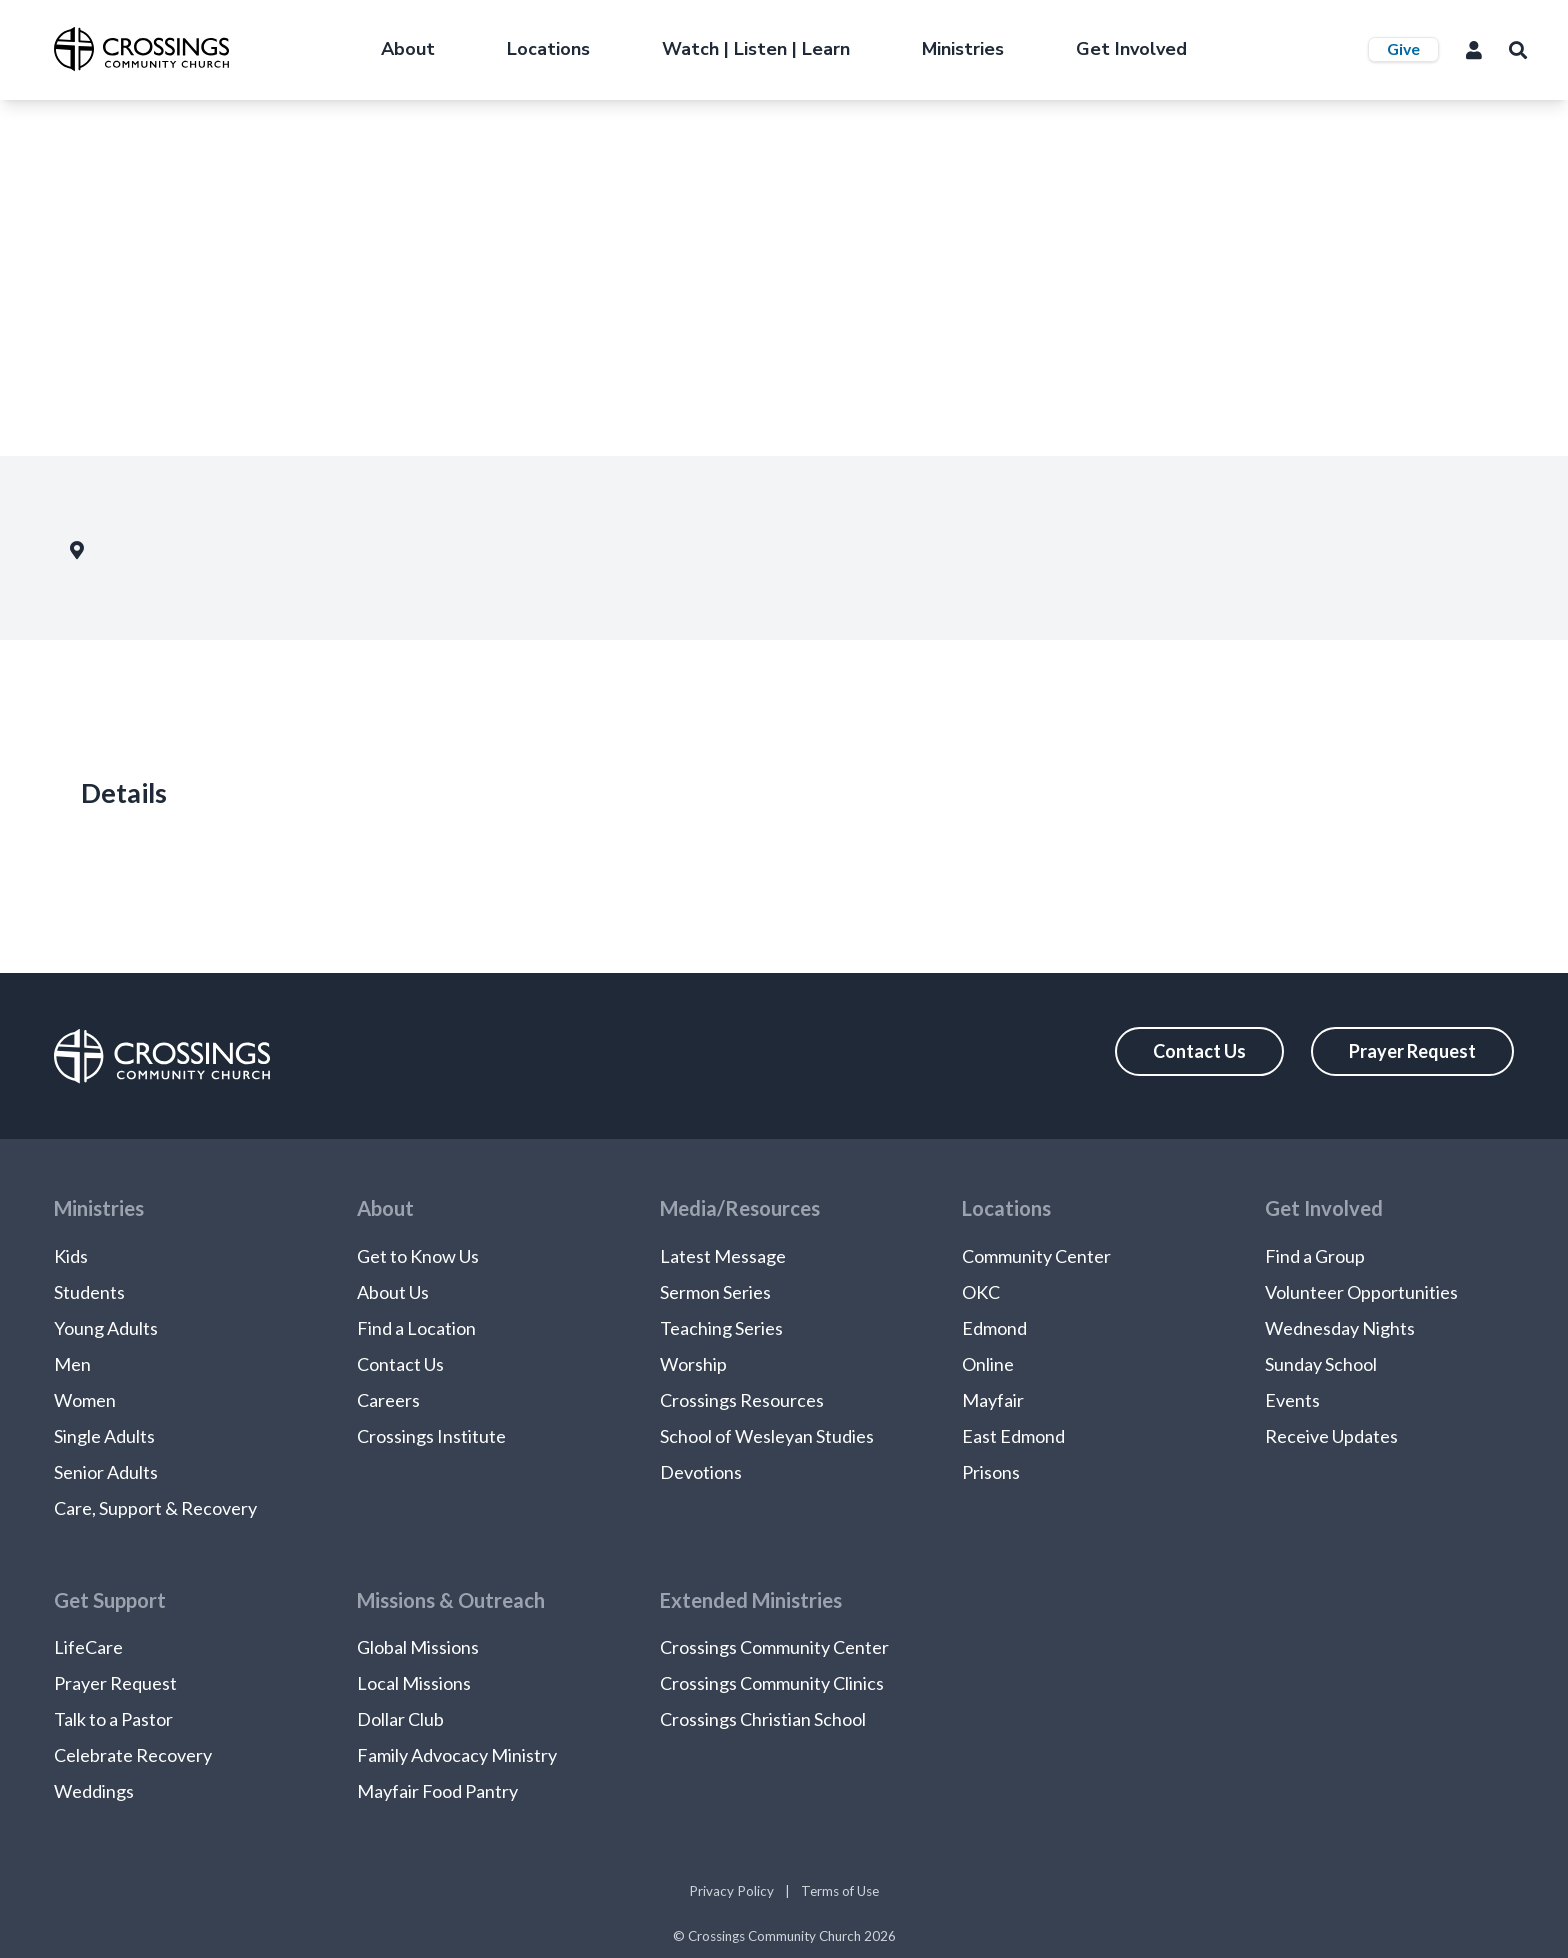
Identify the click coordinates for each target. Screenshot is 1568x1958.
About (408, 49)
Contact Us (1199, 1051)
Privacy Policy (731, 1891)
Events (1292, 1400)
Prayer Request (1412, 1051)
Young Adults (106, 1328)
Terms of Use (840, 1891)
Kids (71, 1256)
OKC (981, 1292)
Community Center (1036, 1256)
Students (89, 1292)
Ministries (963, 49)
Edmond (994, 1328)
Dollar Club (400, 1719)
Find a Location (416, 1328)
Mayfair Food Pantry (437, 1791)
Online (988, 1364)
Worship (693, 1364)
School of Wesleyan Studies (767, 1436)
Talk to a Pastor (113, 1719)
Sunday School (1321, 1364)
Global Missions (418, 1647)
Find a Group (1315, 1256)
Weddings (94, 1791)
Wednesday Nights (1340, 1328)
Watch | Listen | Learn (756, 49)
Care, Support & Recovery (155, 1508)
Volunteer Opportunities (1361, 1292)
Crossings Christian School (763, 1719)
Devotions (701, 1472)
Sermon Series (715, 1292)
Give (1403, 48)
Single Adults (104, 1436)
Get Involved (1131, 49)
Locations (548, 49)
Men (72, 1364)
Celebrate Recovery (133, 1755)
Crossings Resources (742, 1400)
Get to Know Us (418, 1256)
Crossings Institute (431, 1436)
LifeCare (88, 1647)
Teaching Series (721, 1328)
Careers (388, 1400)
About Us (393, 1292)
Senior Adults (106, 1472)
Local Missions (414, 1683)
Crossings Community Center (774, 1647)
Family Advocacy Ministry (457, 1755)
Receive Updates (1331, 1436)
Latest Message (723, 1256)
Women (85, 1400)
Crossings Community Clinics (772, 1683)
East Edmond (1013, 1436)
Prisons (991, 1472)
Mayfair (993, 1400)
